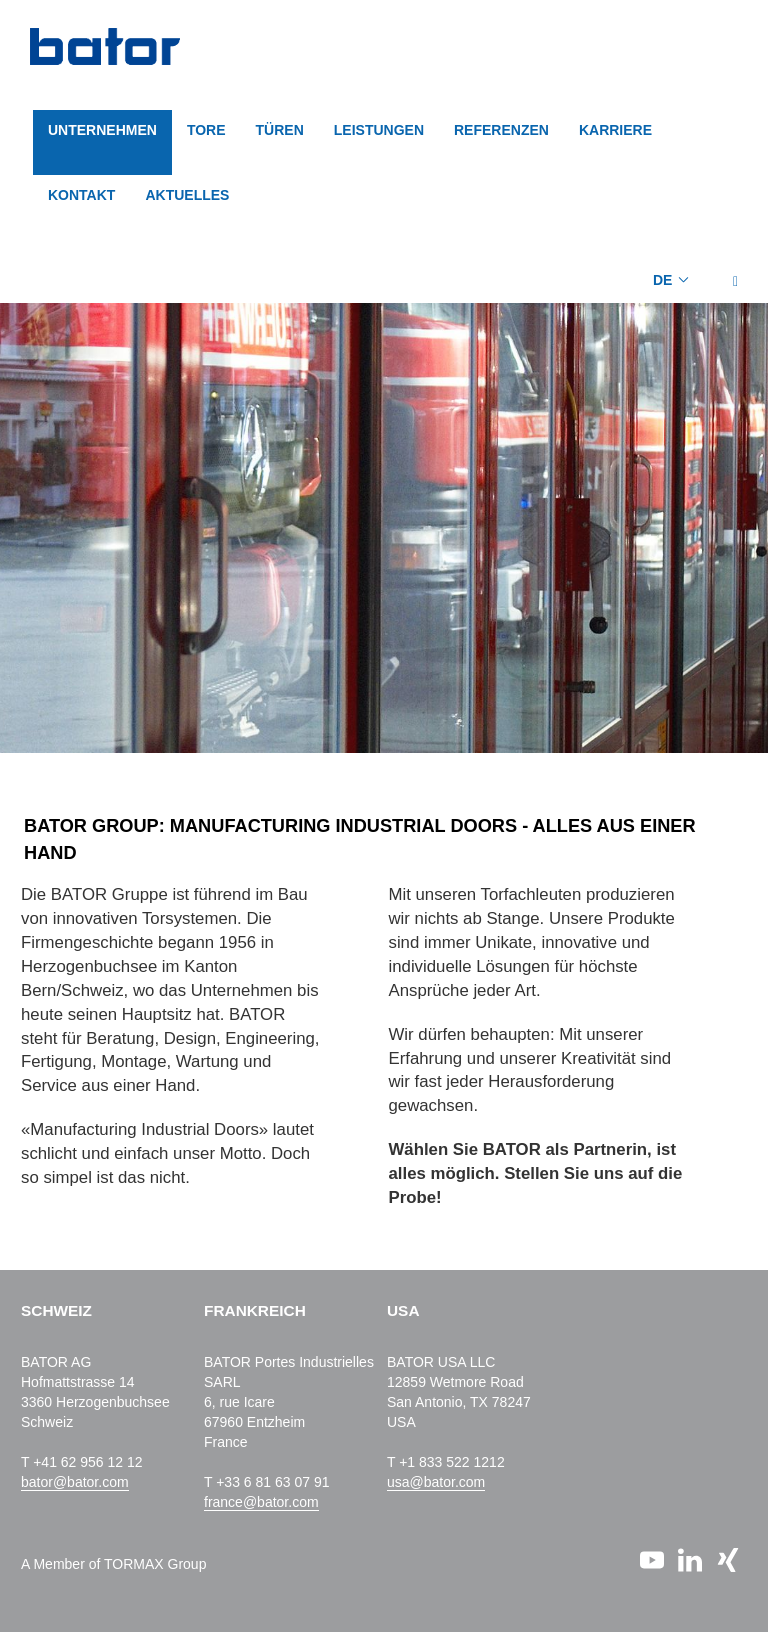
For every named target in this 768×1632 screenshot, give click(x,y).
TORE (206, 130)
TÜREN (280, 130)
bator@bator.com (75, 1482)
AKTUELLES (187, 195)
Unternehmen (102, 130)
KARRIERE (615, 130)
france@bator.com (261, 1502)
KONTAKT (81, 195)
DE (662, 280)
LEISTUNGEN (379, 130)
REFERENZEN (501, 130)
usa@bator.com (436, 1482)
